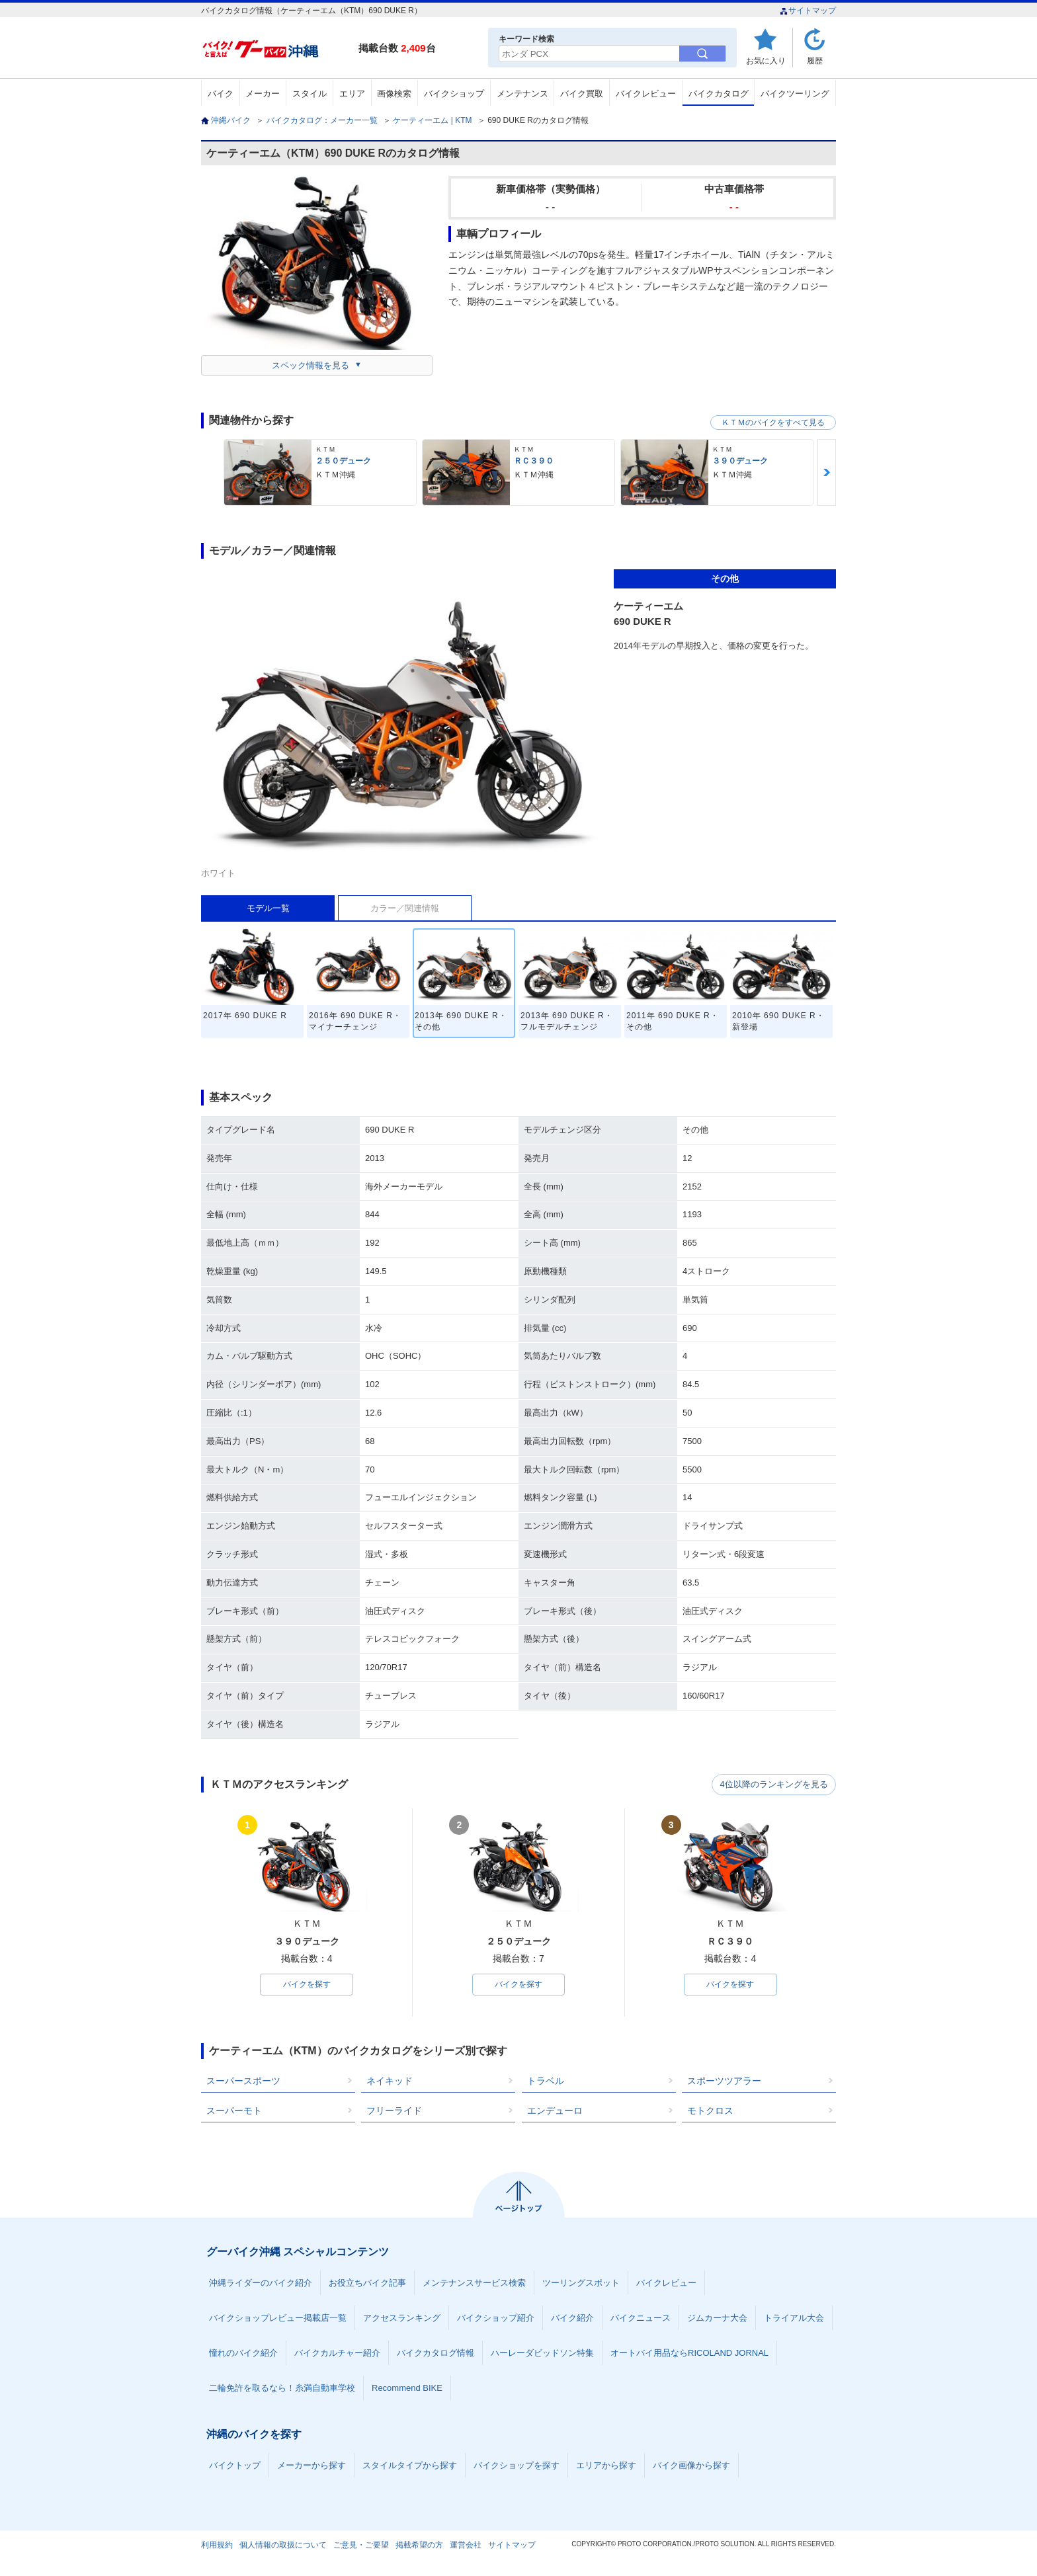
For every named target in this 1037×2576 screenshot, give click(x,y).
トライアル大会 (794, 2318)
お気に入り (766, 60)
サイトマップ (808, 10)
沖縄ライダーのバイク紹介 (260, 2283)
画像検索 (394, 94)
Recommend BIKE (407, 2389)
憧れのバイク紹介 (243, 2353)
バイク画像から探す (691, 2466)
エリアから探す (606, 2466)
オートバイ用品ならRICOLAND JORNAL (689, 2353)
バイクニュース (640, 2318)
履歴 (815, 60)
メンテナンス (522, 94)
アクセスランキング (401, 2318)
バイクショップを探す (517, 2466)
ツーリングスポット (581, 2283)
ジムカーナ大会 (717, 2318)
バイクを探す (307, 1985)
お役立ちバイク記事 (367, 2283)
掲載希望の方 (419, 2545)
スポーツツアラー (724, 2081)
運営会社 (465, 2545)
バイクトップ (235, 2466)
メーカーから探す (311, 2466)
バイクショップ (454, 94)
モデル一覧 (268, 908)
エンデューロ (555, 2111)
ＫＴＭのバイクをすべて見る (773, 422)
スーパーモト (234, 2111)
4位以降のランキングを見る (775, 1785)
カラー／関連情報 (404, 908)
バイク (220, 94)
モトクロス (710, 2111)
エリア (352, 94)
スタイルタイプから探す (409, 2466)
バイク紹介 (572, 2318)
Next (826, 472)
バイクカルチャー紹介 (337, 2353)
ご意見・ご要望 (361, 2545)
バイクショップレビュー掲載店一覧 (278, 2318)
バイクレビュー (646, 94)
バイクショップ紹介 (495, 2318)
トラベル (545, 2081)
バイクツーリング (795, 94)
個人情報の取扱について (283, 2545)
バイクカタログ (718, 94)
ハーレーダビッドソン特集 (542, 2353)
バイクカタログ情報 (435, 2353)
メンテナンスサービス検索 (474, 2283)
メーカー (262, 94)
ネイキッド (389, 2081)
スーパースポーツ (243, 2081)
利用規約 (217, 2545)
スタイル (309, 94)
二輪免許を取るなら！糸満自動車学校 (282, 2389)
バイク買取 (581, 94)
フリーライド (394, 2111)
